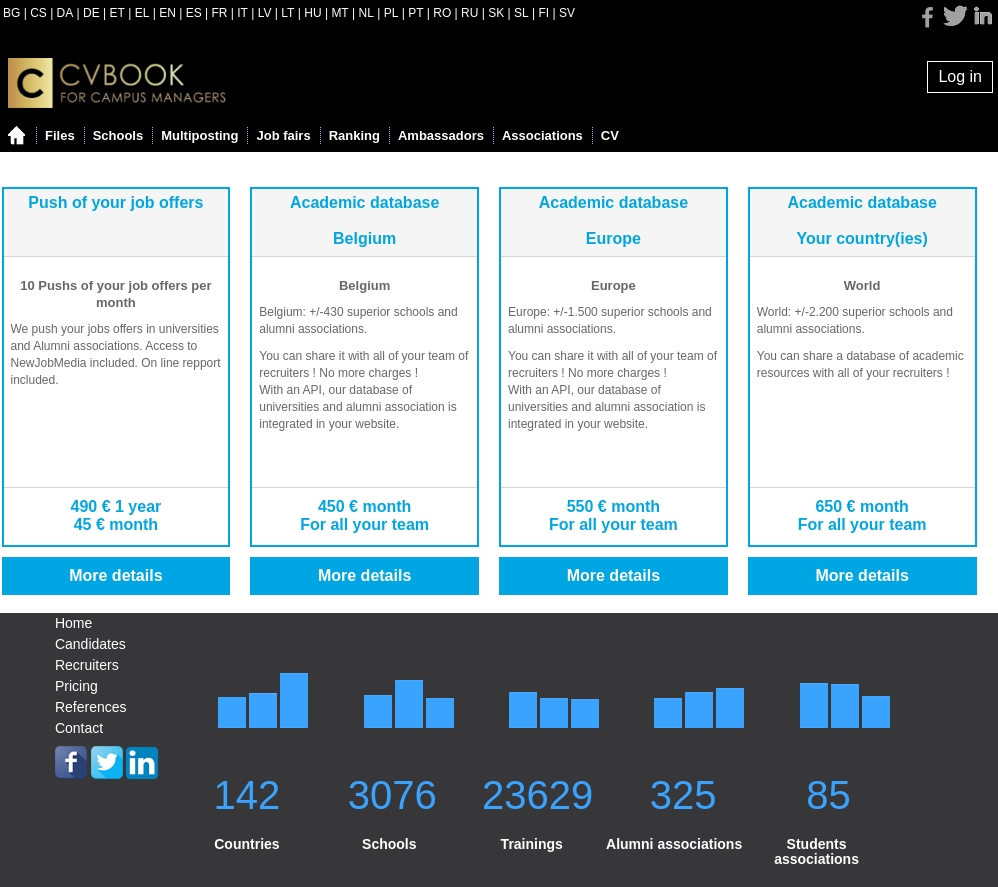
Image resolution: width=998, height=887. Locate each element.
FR (219, 13)
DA (65, 13)
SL (521, 13)
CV (610, 135)
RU (469, 13)
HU (312, 13)
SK (496, 13)
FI (544, 13)
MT (339, 13)
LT (287, 13)
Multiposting (199, 135)
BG (11, 13)
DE (91, 13)
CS (38, 13)
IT (242, 13)
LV (265, 13)
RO (442, 13)
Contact (79, 728)
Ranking (354, 135)
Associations (542, 135)
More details (115, 575)
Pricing (76, 686)
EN (167, 13)
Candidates (90, 644)
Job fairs (283, 135)
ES (194, 13)
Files (60, 135)
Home (73, 623)
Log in (960, 76)
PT (415, 13)
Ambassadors (441, 135)
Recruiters (87, 665)
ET (117, 13)
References (91, 707)
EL (142, 13)
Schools (118, 135)
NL (366, 13)
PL (391, 13)
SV (567, 13)
